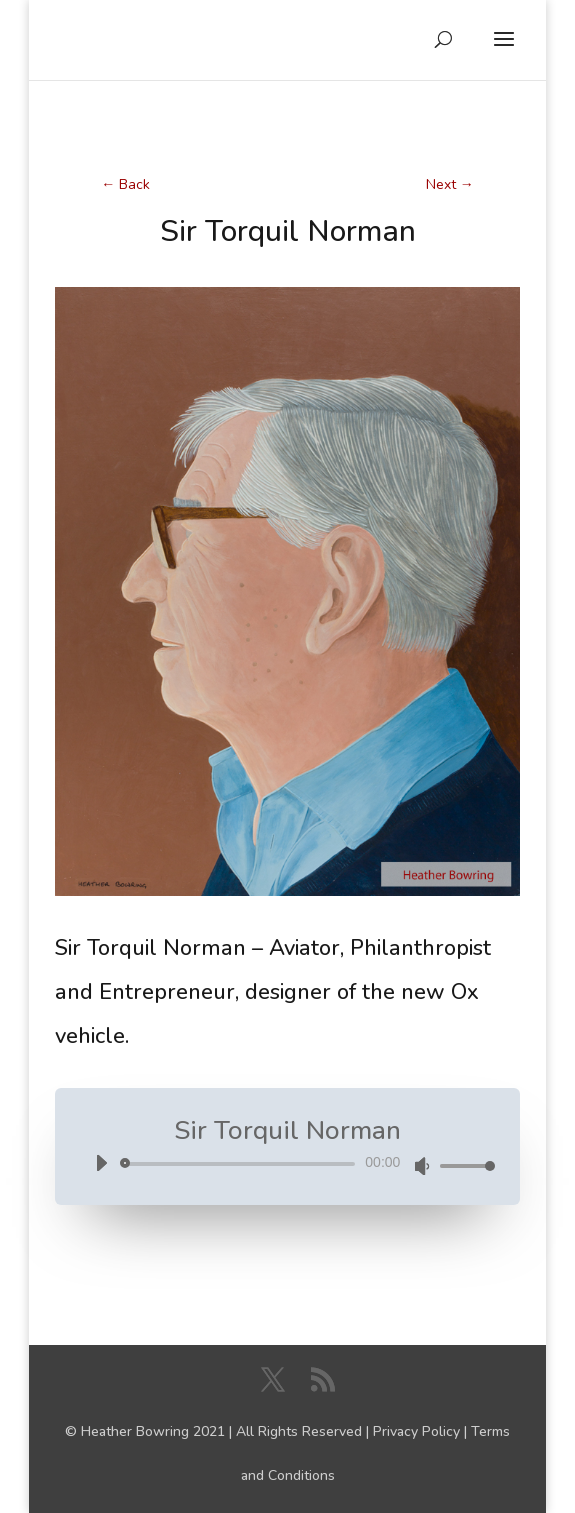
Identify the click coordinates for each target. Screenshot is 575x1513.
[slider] (241, 1164)
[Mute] (422, 1166)
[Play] (101, 1163)
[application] (288, 1164)
